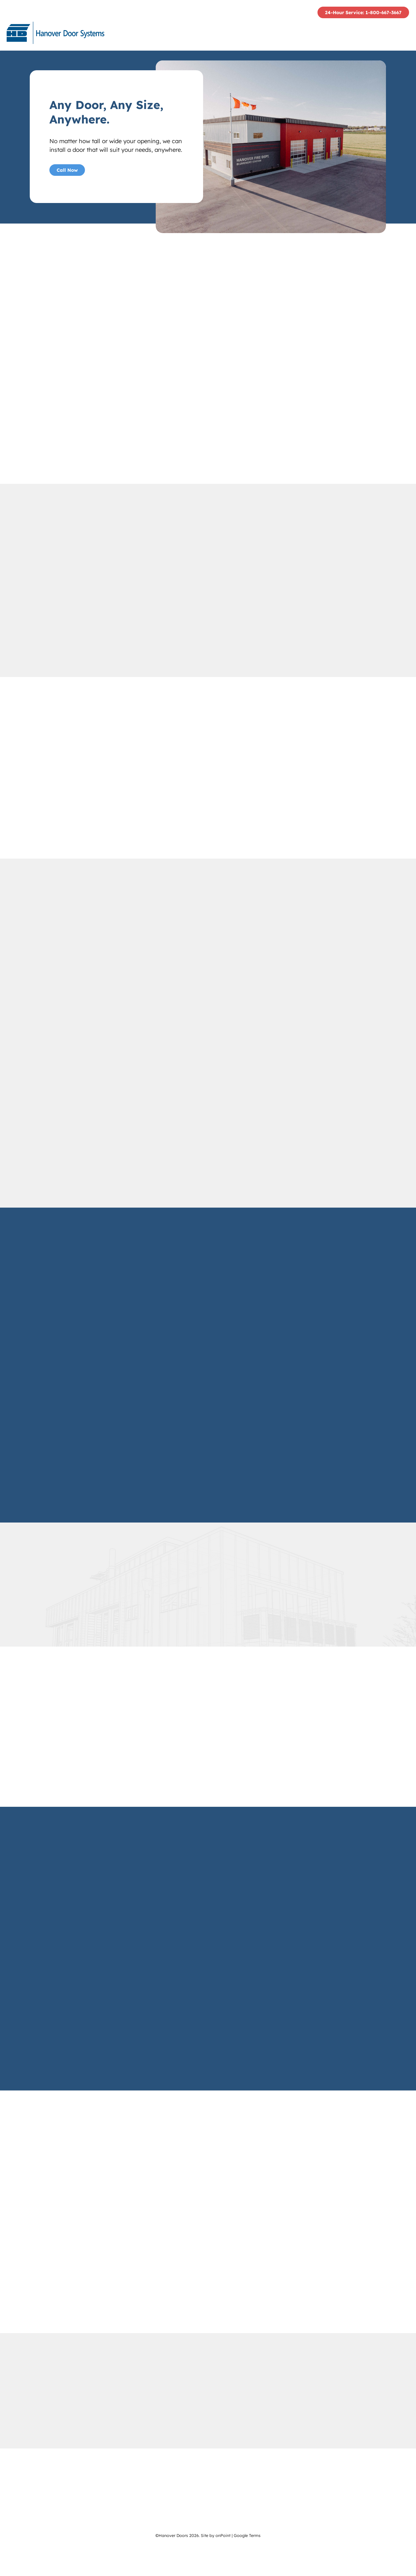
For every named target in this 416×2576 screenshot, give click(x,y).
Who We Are (204, 33)
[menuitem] (204, 33)
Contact (390, 33)
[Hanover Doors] (57, 33)
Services (291, 33)
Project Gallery (341, 33)
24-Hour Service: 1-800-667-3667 (363, 13)
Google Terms (247, 2564)
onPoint (223, 2564)
